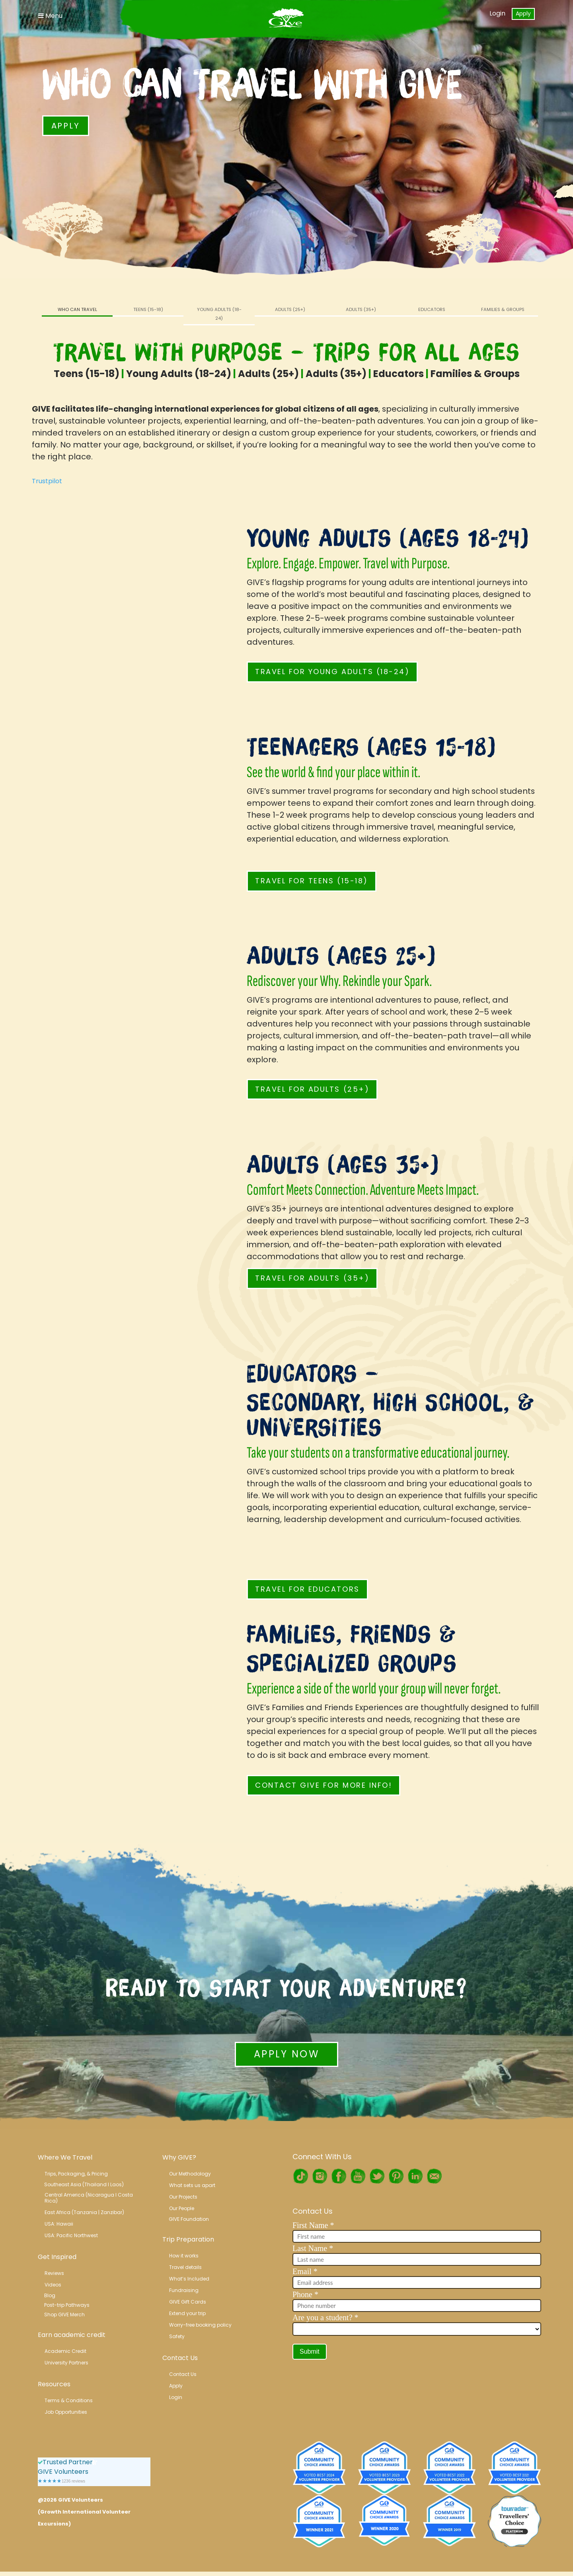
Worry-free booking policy (200, 2324)
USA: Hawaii (59, 2223)
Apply (523, 13)
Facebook (339, 2176)
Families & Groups (502, 309)
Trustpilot (47, 481)
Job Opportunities (66, 2412)
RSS (434, 2176)
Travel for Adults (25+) (312, 1089)
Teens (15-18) (148, 309)
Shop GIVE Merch (64, 2314)
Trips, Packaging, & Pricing (76, 2173)
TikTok (300, 2176)
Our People (181, 2208)
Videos (53, 2284)
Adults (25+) (290, 309)
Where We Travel (65, 2157)
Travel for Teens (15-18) (311, 881)
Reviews (54, 2273)
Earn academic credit (71, 2334)
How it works (184, 2255)
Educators (431, 309)
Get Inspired (57, 2256)
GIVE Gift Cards (187, 2301)
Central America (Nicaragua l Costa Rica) (89, 2197)
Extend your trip (187, 2313)
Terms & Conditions (69, 2400)
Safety (177, 2336)
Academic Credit (65, 2351)
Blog (49, 2295)
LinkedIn (415, 2176)
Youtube (358, 2176)
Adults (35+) (361, 309)
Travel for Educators (307, 1589)
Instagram (319, 2176)
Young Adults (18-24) (219, 313)
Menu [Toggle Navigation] (50, 15)
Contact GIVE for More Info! (323, 1785)
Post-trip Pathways (67, 2305)
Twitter (377, 2176)
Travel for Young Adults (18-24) (332, 672)
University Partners (66, 2362)
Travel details (185, 2267)
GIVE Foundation (189, 2219)
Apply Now (286, 2054)
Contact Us (180, 2357)
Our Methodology (190, 2173)
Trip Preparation (188, 2239)
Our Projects (183, 2196)
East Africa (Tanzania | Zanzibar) (84, 2212)
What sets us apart (192, 2185)
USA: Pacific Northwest (71, 2235)
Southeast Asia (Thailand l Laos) (84, 2184)
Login (497, 13)
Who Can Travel (77, 309)
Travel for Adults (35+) (312, 1278)
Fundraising (184, 2290)
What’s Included (189, 2278)
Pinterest (396, 2176)
